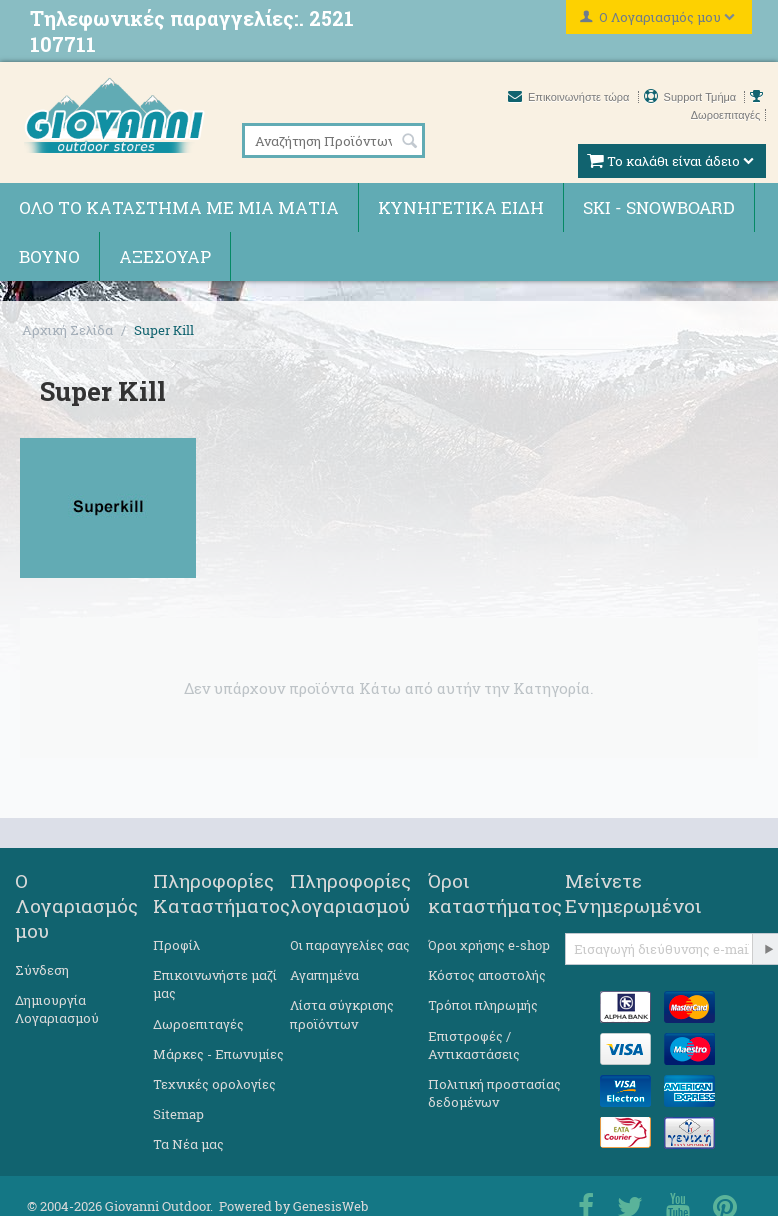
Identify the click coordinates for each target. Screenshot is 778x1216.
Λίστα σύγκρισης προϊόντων (342, 1014)
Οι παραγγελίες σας (350, 945)
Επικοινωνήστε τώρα (570, 97)
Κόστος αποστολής (487, 975)
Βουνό (49, 256)
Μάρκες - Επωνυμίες (218, 1054)
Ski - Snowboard (659, 207)
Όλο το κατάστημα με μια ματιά (179, 207)
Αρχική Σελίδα (67, 330)
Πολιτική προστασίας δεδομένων (494, 1093)
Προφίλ (176, 945)
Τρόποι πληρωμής (483, 1005)
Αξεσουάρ (165, 256)
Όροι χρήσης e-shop (489, 945)
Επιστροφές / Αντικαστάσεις (474, 1045)
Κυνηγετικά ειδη (461, 207)
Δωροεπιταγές (198, 1024)
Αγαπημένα (324, 975)
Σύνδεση (42, 970)
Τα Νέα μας (188, 1144)
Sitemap (178, 1114)
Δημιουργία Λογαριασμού (57, 1009)
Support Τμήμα (692, 97)
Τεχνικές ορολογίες (214, 1084)
